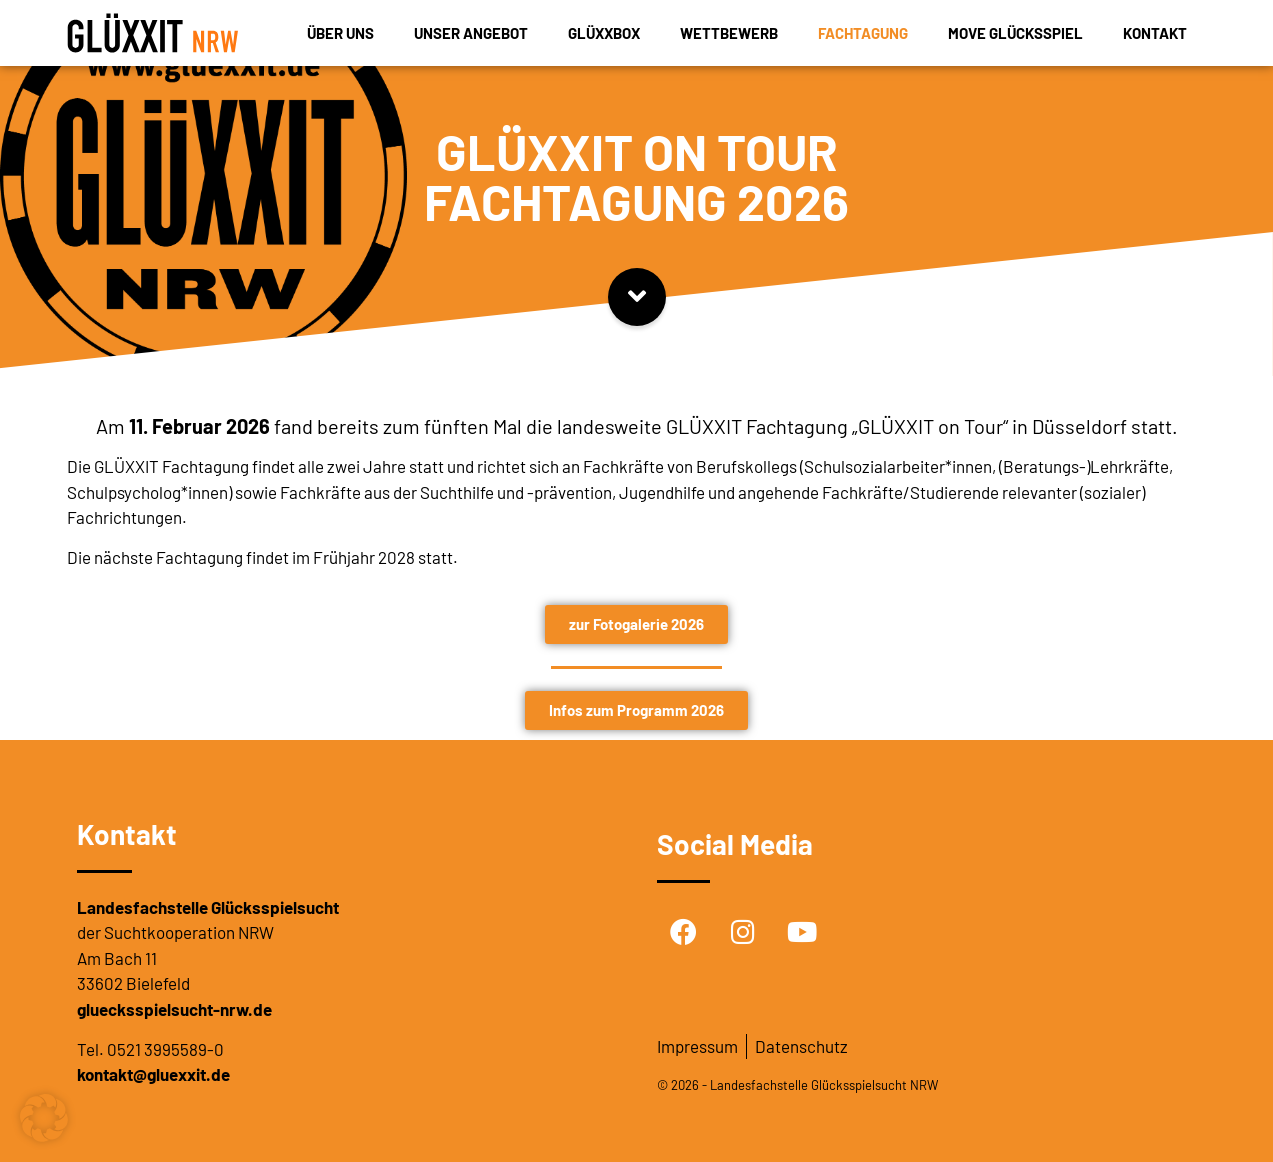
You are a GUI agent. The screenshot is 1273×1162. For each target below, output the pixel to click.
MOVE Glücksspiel (1015, 33)
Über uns (340, 33)
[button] (44, 1118)
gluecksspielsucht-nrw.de (174, 1009)
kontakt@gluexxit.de (153, 1074)
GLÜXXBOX (604, 33)
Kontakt (1155, 33)
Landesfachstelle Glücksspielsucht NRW (824, 1085)
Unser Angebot (471, 33)
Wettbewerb (729, 33)
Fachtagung (863, 33)
